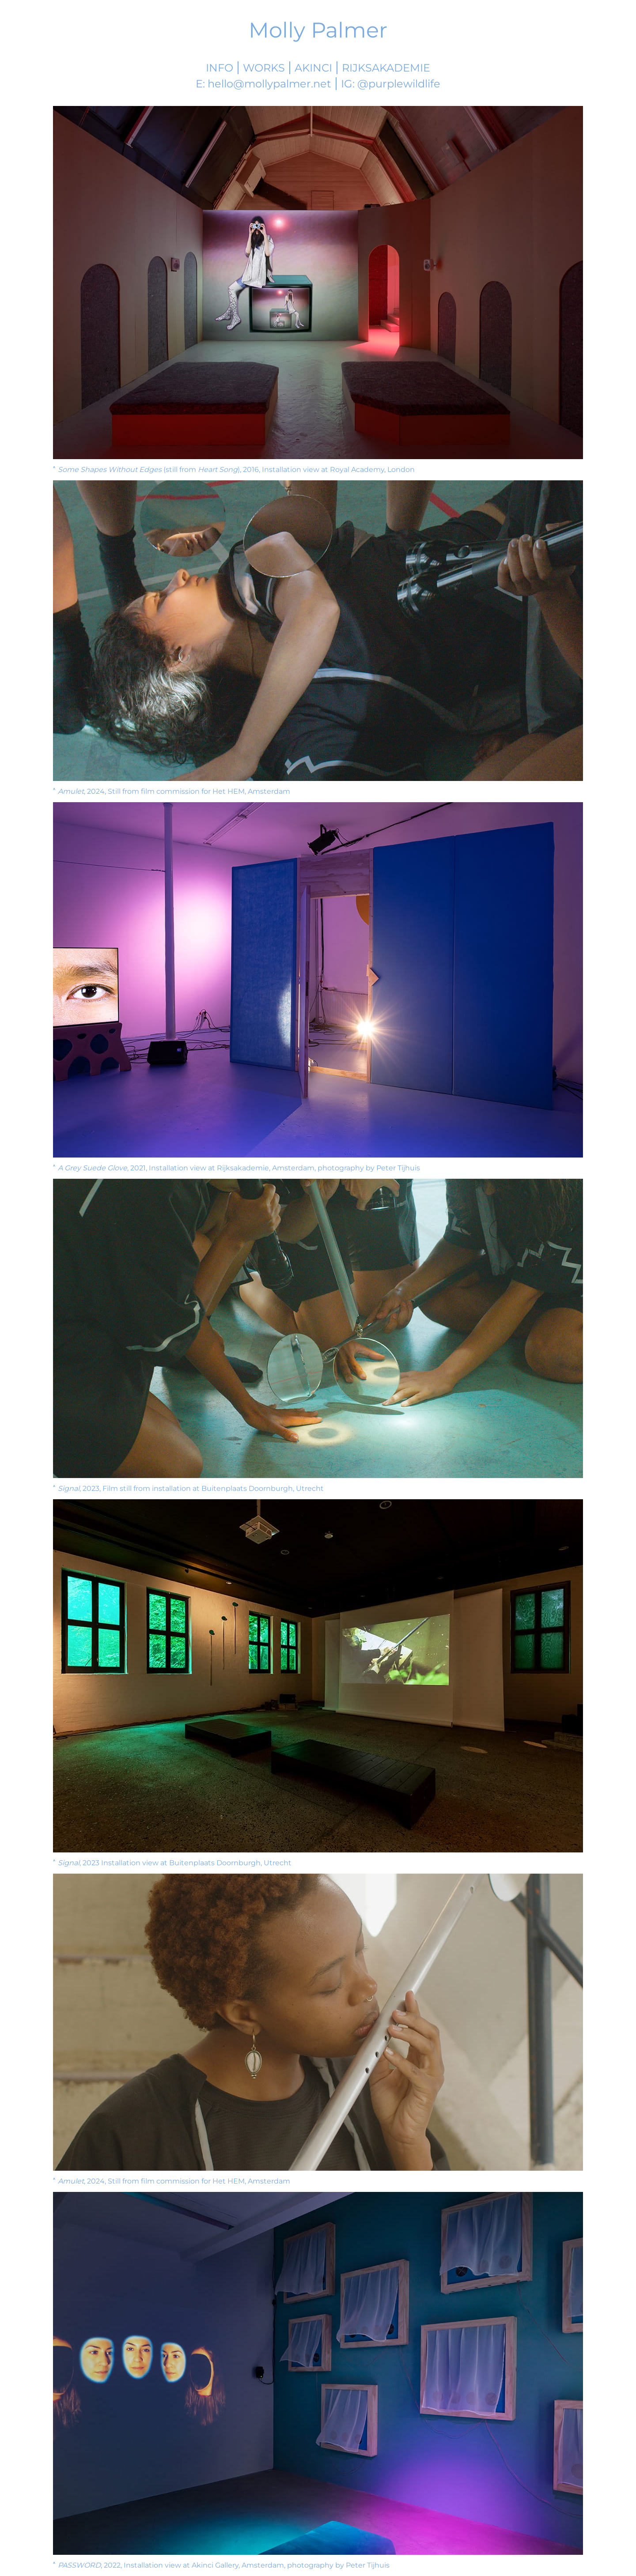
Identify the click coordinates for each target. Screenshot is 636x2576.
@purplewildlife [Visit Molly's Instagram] (398, 83)
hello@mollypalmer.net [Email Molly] (269, 83)
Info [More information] (219, 67)
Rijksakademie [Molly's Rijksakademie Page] (386, 67)
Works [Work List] (264, 67)
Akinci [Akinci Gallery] (313, 67)
